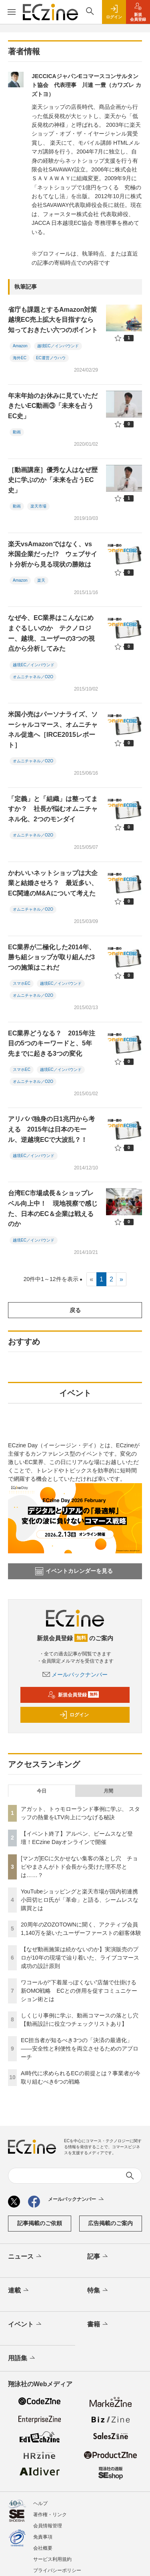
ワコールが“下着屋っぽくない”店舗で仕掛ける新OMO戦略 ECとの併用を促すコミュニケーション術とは (79, 1990)
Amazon (20, 346)
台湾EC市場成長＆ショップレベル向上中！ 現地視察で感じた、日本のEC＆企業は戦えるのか (53, 1208)
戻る (75, 1310)
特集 (98, 2291)
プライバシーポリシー (57, 2570)
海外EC (19, 358)
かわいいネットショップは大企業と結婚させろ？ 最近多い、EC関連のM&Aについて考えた (53, 883)
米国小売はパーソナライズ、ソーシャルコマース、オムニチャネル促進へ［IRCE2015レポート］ (53, 729)
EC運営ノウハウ (51, 358)
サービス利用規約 (52, 2559)
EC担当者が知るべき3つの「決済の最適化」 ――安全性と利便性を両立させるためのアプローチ (79, 2048)
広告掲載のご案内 (110, 2223)
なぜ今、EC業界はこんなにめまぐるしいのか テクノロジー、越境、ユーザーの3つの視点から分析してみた (51, 633)
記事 (98, 2257)
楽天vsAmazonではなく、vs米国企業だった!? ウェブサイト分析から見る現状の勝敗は (52, 554)
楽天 (41, 580)
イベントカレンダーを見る (74, 1571)
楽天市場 (38, 506)
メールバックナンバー (75, 1674)
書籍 (98, 2324)
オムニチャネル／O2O (33, 677)
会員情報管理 (47, 2526)
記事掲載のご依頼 (39, 2223)
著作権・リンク (50, 2514)
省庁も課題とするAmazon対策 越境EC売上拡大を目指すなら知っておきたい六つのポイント (55, 319)
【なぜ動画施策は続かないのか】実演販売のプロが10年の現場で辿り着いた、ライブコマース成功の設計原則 (80, 1957)
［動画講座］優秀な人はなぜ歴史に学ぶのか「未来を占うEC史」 (53, 480)
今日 (41, 1791)
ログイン (74, 1715)
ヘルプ (40, 2503)
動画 (17, 432)
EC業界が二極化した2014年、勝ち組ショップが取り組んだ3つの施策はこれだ (51, 957)
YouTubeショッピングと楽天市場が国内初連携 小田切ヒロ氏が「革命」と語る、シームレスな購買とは (82, 1899)
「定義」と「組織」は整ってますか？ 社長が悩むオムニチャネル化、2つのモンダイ (53, 809)
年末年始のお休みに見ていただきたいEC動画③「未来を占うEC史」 (53, 405)
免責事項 (42, 2537)
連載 (19, 2291)
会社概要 (42, 2548)
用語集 (22, 2358)
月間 (108, 1791)
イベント (25, 2324)
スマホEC (21, 983)
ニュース (25, 2257)
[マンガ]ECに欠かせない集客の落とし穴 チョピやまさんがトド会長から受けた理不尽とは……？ (79, 1866)
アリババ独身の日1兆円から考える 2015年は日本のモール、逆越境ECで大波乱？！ (51, 1129)
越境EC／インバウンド (58, 346)
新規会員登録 (73, 1695)
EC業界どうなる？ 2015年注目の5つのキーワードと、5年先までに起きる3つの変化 (51, 1043)
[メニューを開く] (11, 12)
